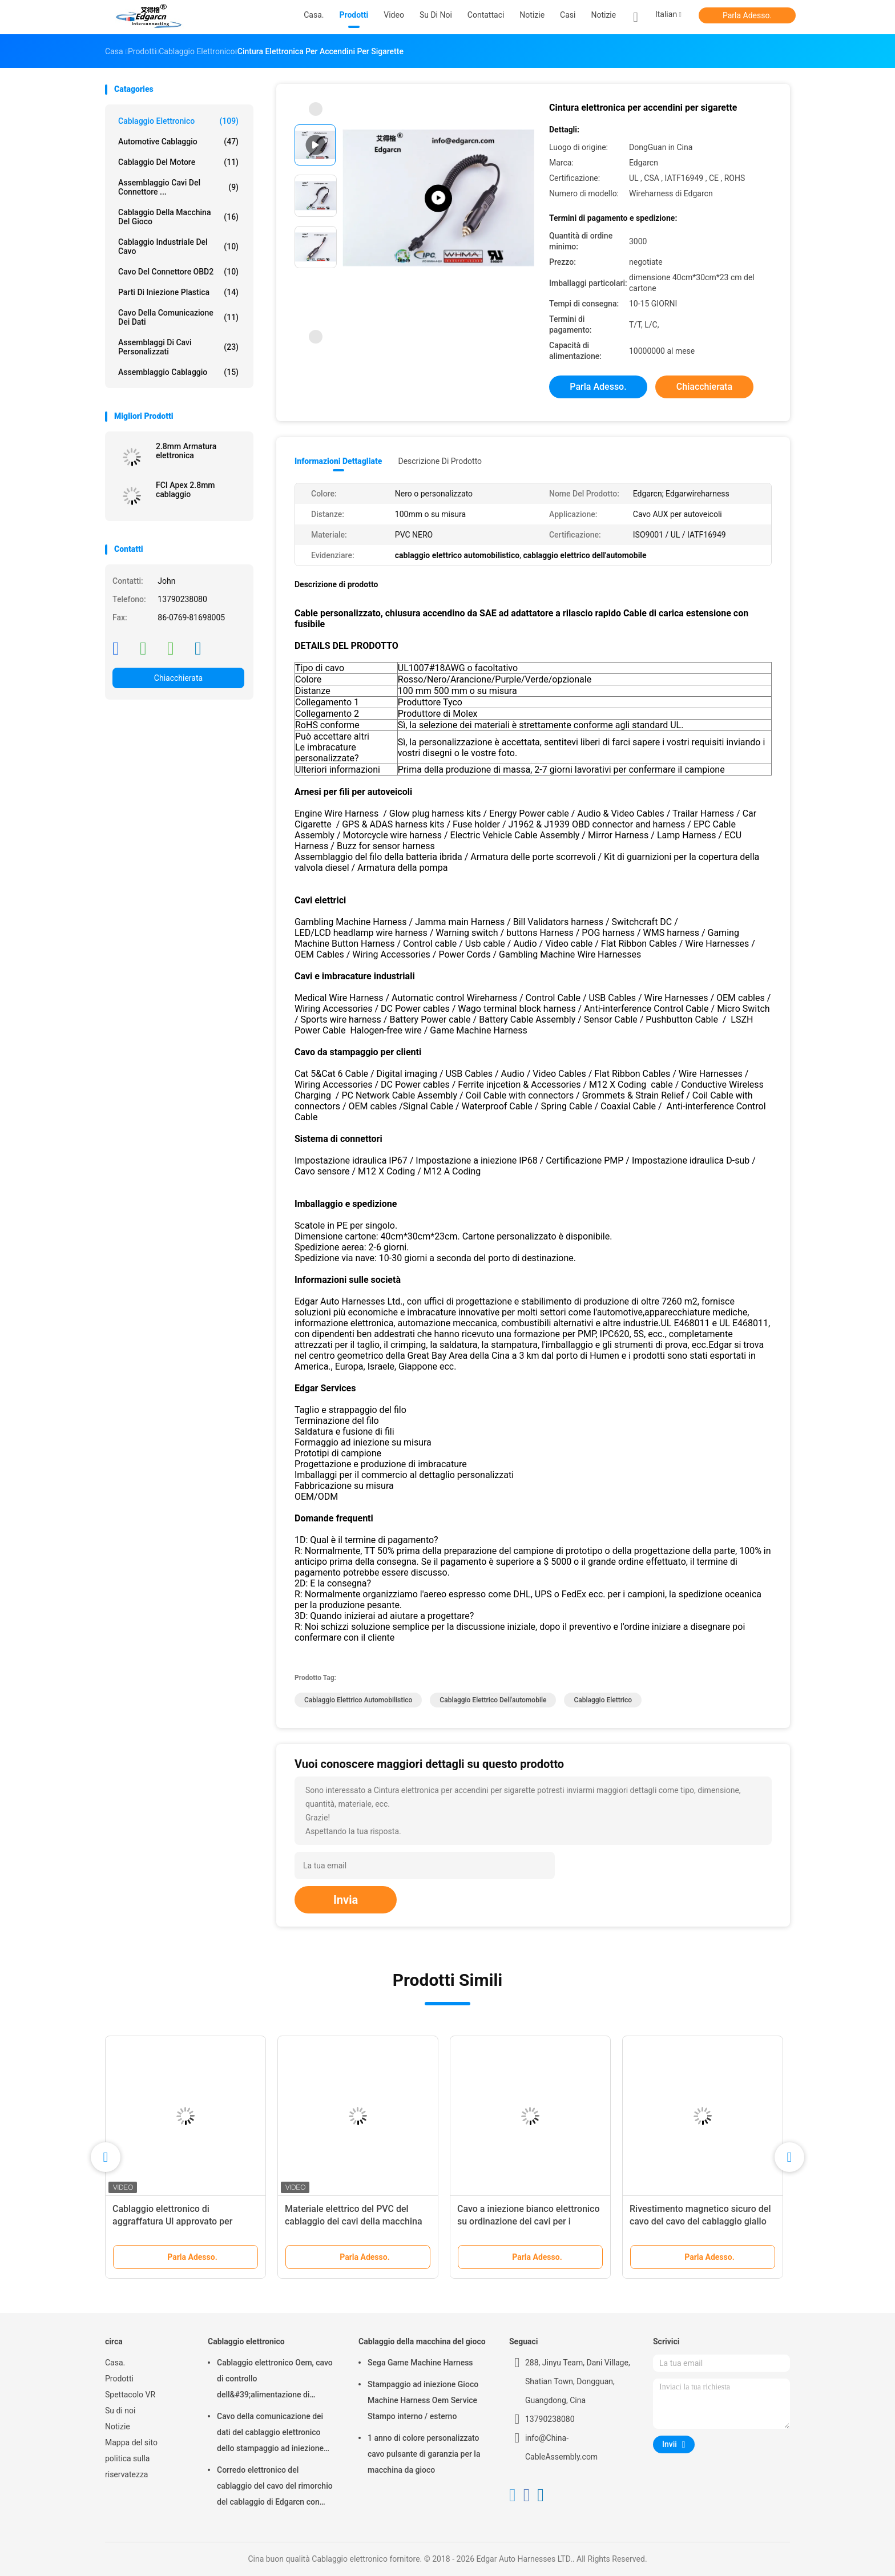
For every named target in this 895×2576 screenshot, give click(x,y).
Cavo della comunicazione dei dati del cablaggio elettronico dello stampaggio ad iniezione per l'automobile (270, 2434)
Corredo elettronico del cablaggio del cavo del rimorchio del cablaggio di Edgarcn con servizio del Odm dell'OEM (275, 2487)
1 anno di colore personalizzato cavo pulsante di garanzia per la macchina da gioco (424, 2453)
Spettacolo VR (130, 2394)
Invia (345, 1900)
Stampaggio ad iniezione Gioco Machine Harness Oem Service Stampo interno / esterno (423, 2400)
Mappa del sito (131, 2442)
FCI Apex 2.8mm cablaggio (185, 490)
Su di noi (120, 2410)
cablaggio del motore (178, 162)
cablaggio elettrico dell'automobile (493, 1700)
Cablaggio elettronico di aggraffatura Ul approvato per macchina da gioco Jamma (172, 2221)
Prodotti (119, 2378)
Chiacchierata (178, 678)
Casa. (115, 2362)
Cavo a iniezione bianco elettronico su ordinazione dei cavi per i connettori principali (528, 2221)
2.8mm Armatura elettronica (186, 451)
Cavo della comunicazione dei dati (178, 317)
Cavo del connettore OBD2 (178, 271)
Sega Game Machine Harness (420, 2362)
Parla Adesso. (747, 15)
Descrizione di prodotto (440, 461)
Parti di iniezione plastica (178, 292)
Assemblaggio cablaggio (178, 372)
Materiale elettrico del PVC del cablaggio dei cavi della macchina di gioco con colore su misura (353, 2221)
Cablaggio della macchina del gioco (178, 217)
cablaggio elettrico (603, 1700)
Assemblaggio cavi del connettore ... (178, 187)
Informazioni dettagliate (338, 461)
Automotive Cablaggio (178, 141)
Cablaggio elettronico (178, 121)
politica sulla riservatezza (127, 2466)
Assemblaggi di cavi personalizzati (178, 347)
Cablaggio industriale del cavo (178, 246)
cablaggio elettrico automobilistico (358, 1700)
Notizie (603, 14)
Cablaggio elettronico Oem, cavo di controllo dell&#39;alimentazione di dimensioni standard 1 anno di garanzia (275, 2380)
